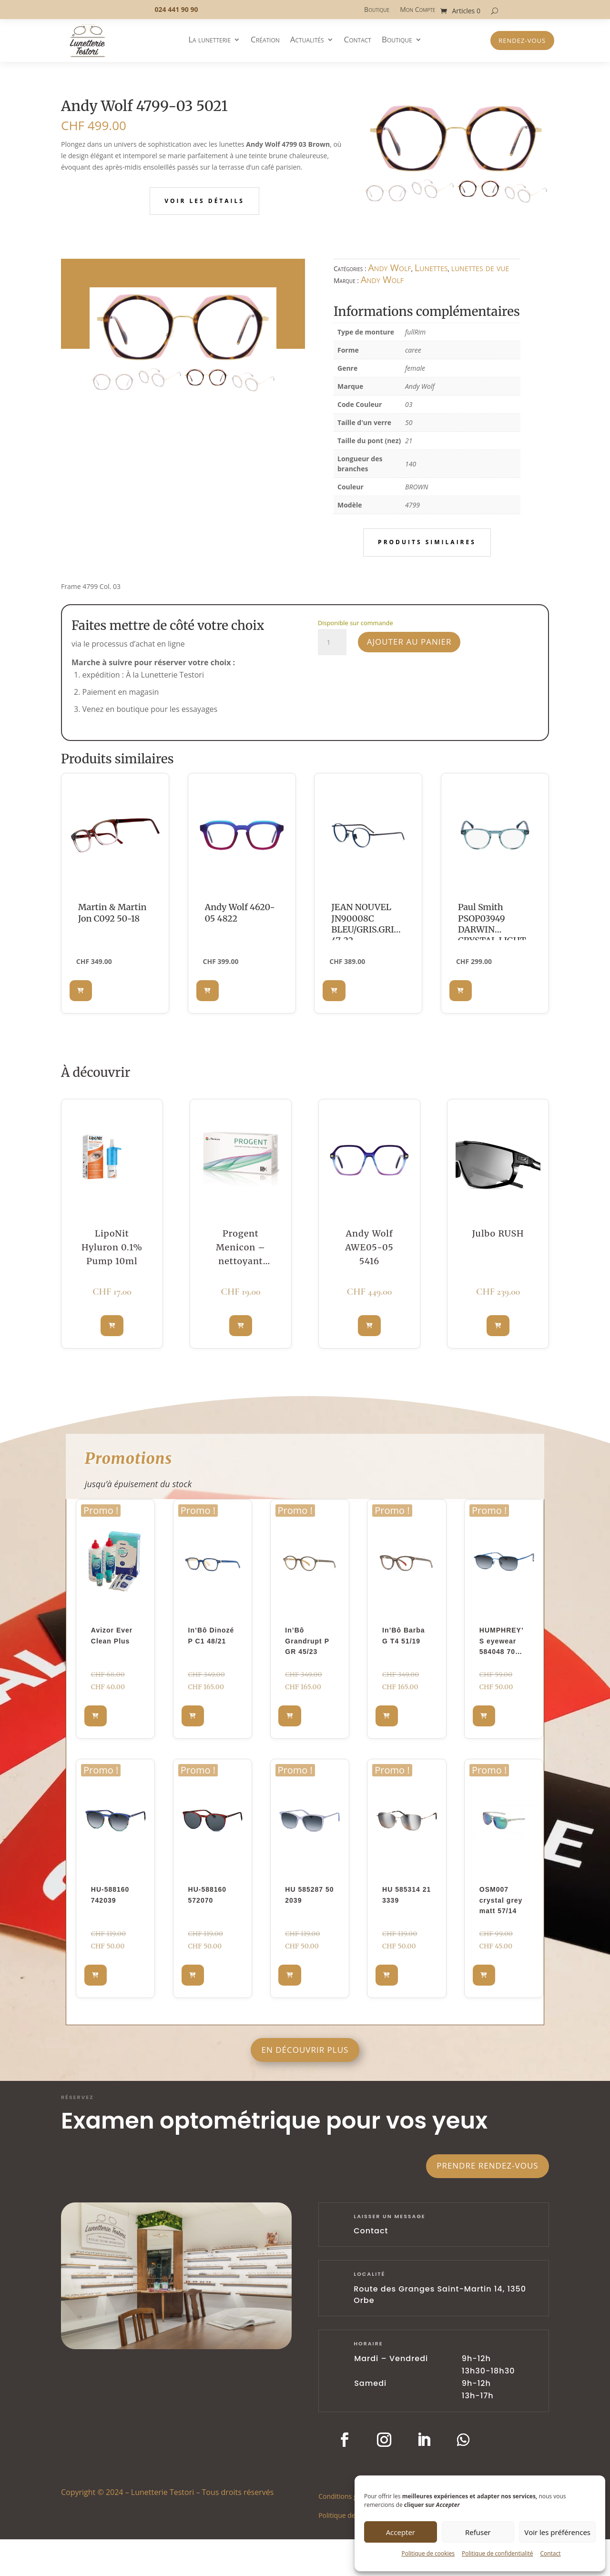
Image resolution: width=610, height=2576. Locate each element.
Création (265, 40)
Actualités (307, 40)
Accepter (400, 2532)
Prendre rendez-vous (487, 2165)
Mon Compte (417, 10)
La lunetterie (209, 40)
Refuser (478, 2532)
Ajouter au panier (409, 641)
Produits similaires (427, 542)
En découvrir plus (305, 2049)
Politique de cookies (428, 2553)
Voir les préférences (557, 2532)
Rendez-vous (522, 40)
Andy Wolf (389, 267)
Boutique (376, 10)
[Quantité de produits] (332, 642)
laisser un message (390, 2216)
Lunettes (431, 267)
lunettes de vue (480, 267)
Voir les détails (204, 201)
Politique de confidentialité (497, 2553)
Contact (550, 2553)
